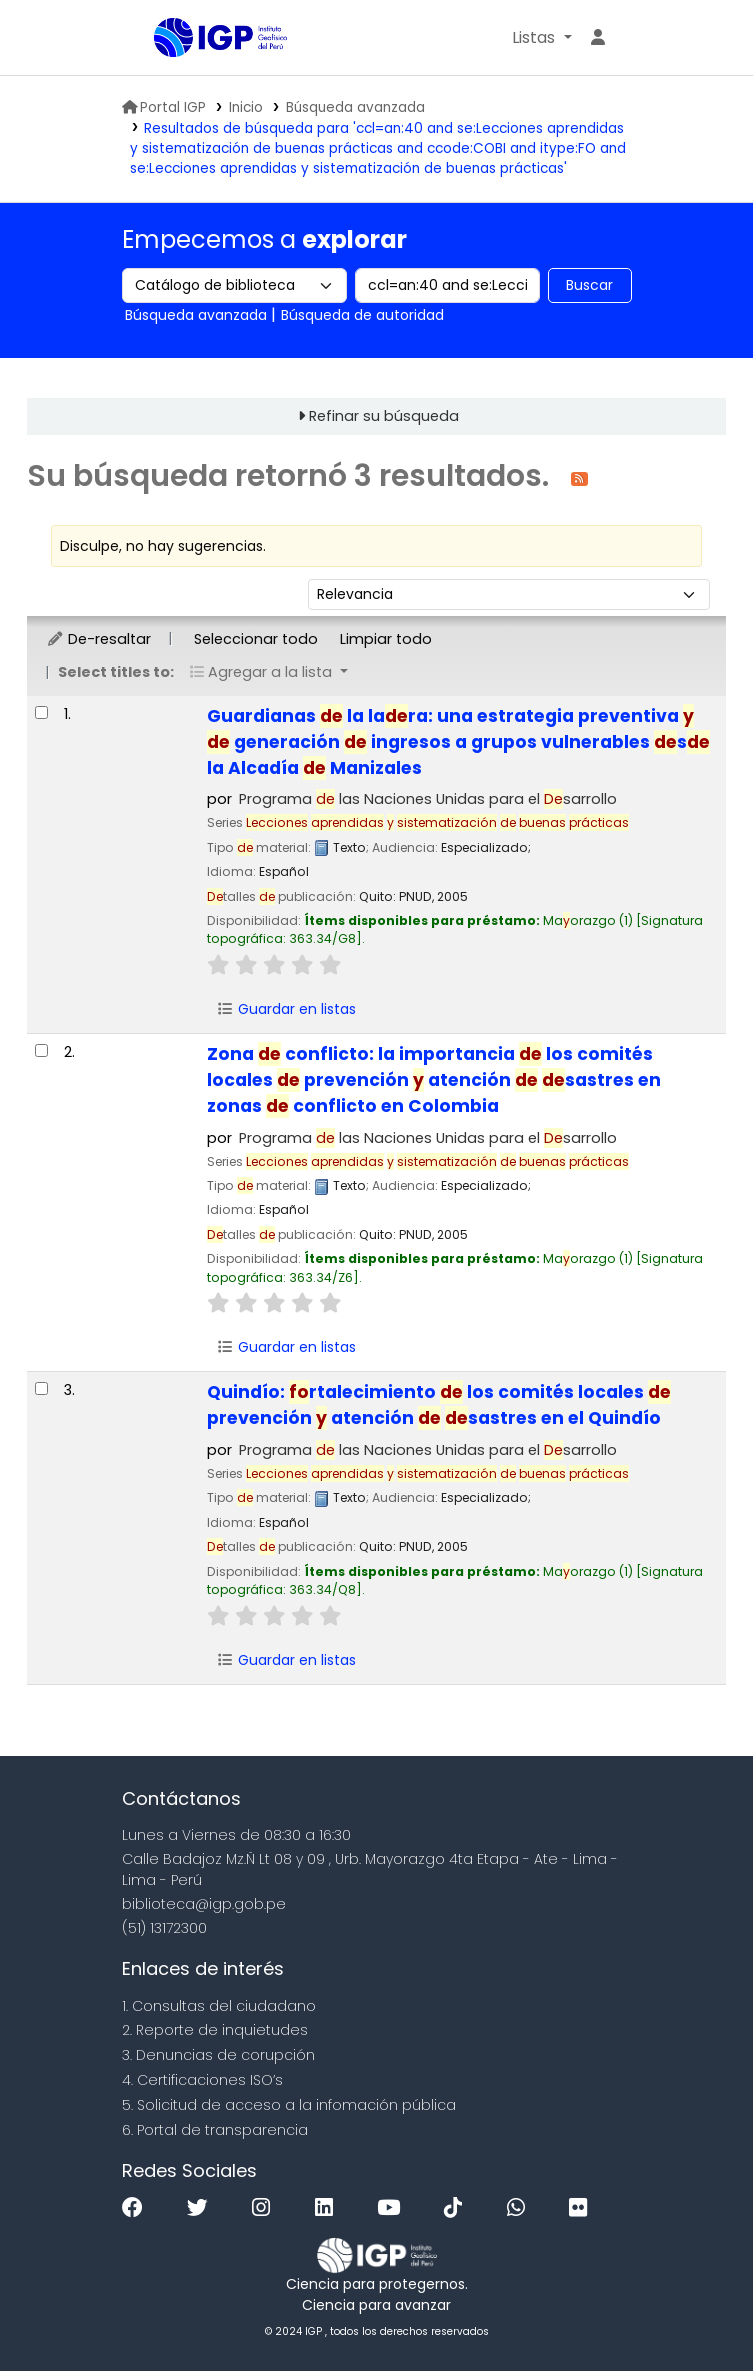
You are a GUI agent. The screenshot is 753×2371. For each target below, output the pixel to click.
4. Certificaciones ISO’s (202, 2080)
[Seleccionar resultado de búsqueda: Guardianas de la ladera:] (41, 712)
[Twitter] (202, 2208)
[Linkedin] (329, 2208)
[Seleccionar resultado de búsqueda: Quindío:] (41, 1388)
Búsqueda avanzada (355, 107)
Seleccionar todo (256, 639)
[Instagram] (266, 2208)
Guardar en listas (286, 1009)
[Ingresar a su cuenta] (598, 38)
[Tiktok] (458, 2208)
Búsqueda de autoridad (362, 315)
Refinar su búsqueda (384, 416)
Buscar (589, 285)
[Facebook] (137, 2208)
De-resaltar (98, 639)
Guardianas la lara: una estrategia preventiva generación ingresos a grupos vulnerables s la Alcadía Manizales (458, 742)
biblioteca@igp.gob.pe (204, 1904)
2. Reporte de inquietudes (215, 2030)
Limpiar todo (386, 639)
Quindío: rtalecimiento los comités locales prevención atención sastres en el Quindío (439, 1405)
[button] (541, 38)
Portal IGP (164, 107)
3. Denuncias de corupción (218, 2055)
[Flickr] (583, 2208)
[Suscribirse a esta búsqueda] (579, 477)
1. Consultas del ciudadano (219, 2006)
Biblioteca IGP (204, 78)
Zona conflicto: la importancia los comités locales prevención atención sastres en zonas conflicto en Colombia (434, 1080)
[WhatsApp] (521, 2208)
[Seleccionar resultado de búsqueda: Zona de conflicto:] (41, 1050)
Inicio (246, 107)
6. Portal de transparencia (215, 2130)
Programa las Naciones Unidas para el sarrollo (428, 799)
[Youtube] (393, 2208)
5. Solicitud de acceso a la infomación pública (289, 2105)
